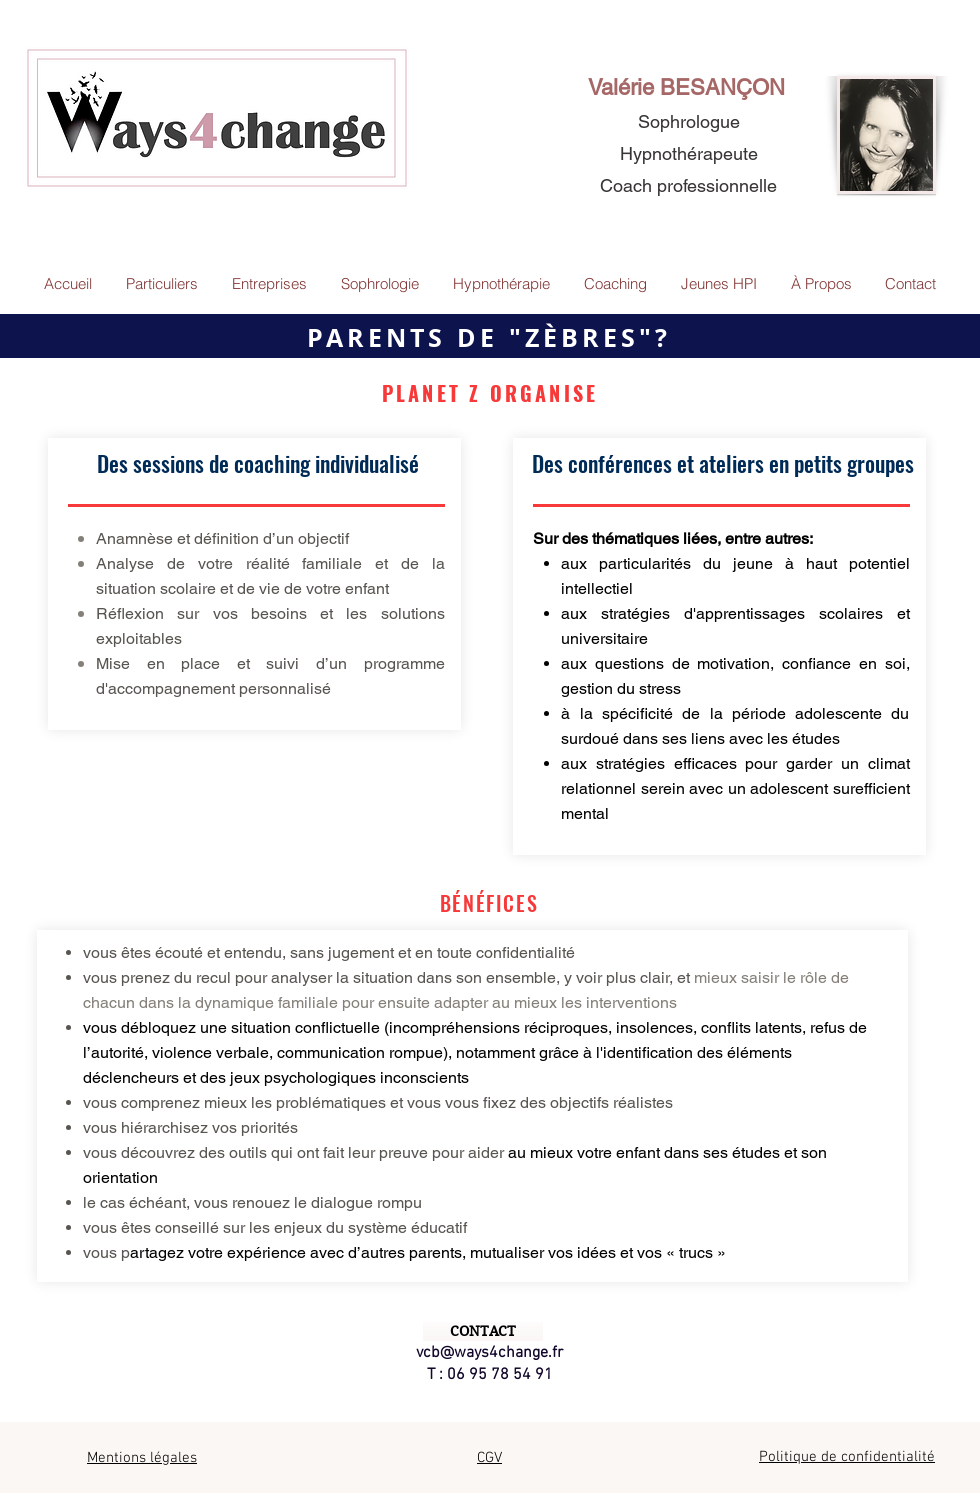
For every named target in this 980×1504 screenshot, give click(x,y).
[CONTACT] (483, 1331)
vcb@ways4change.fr (489, 1353)
